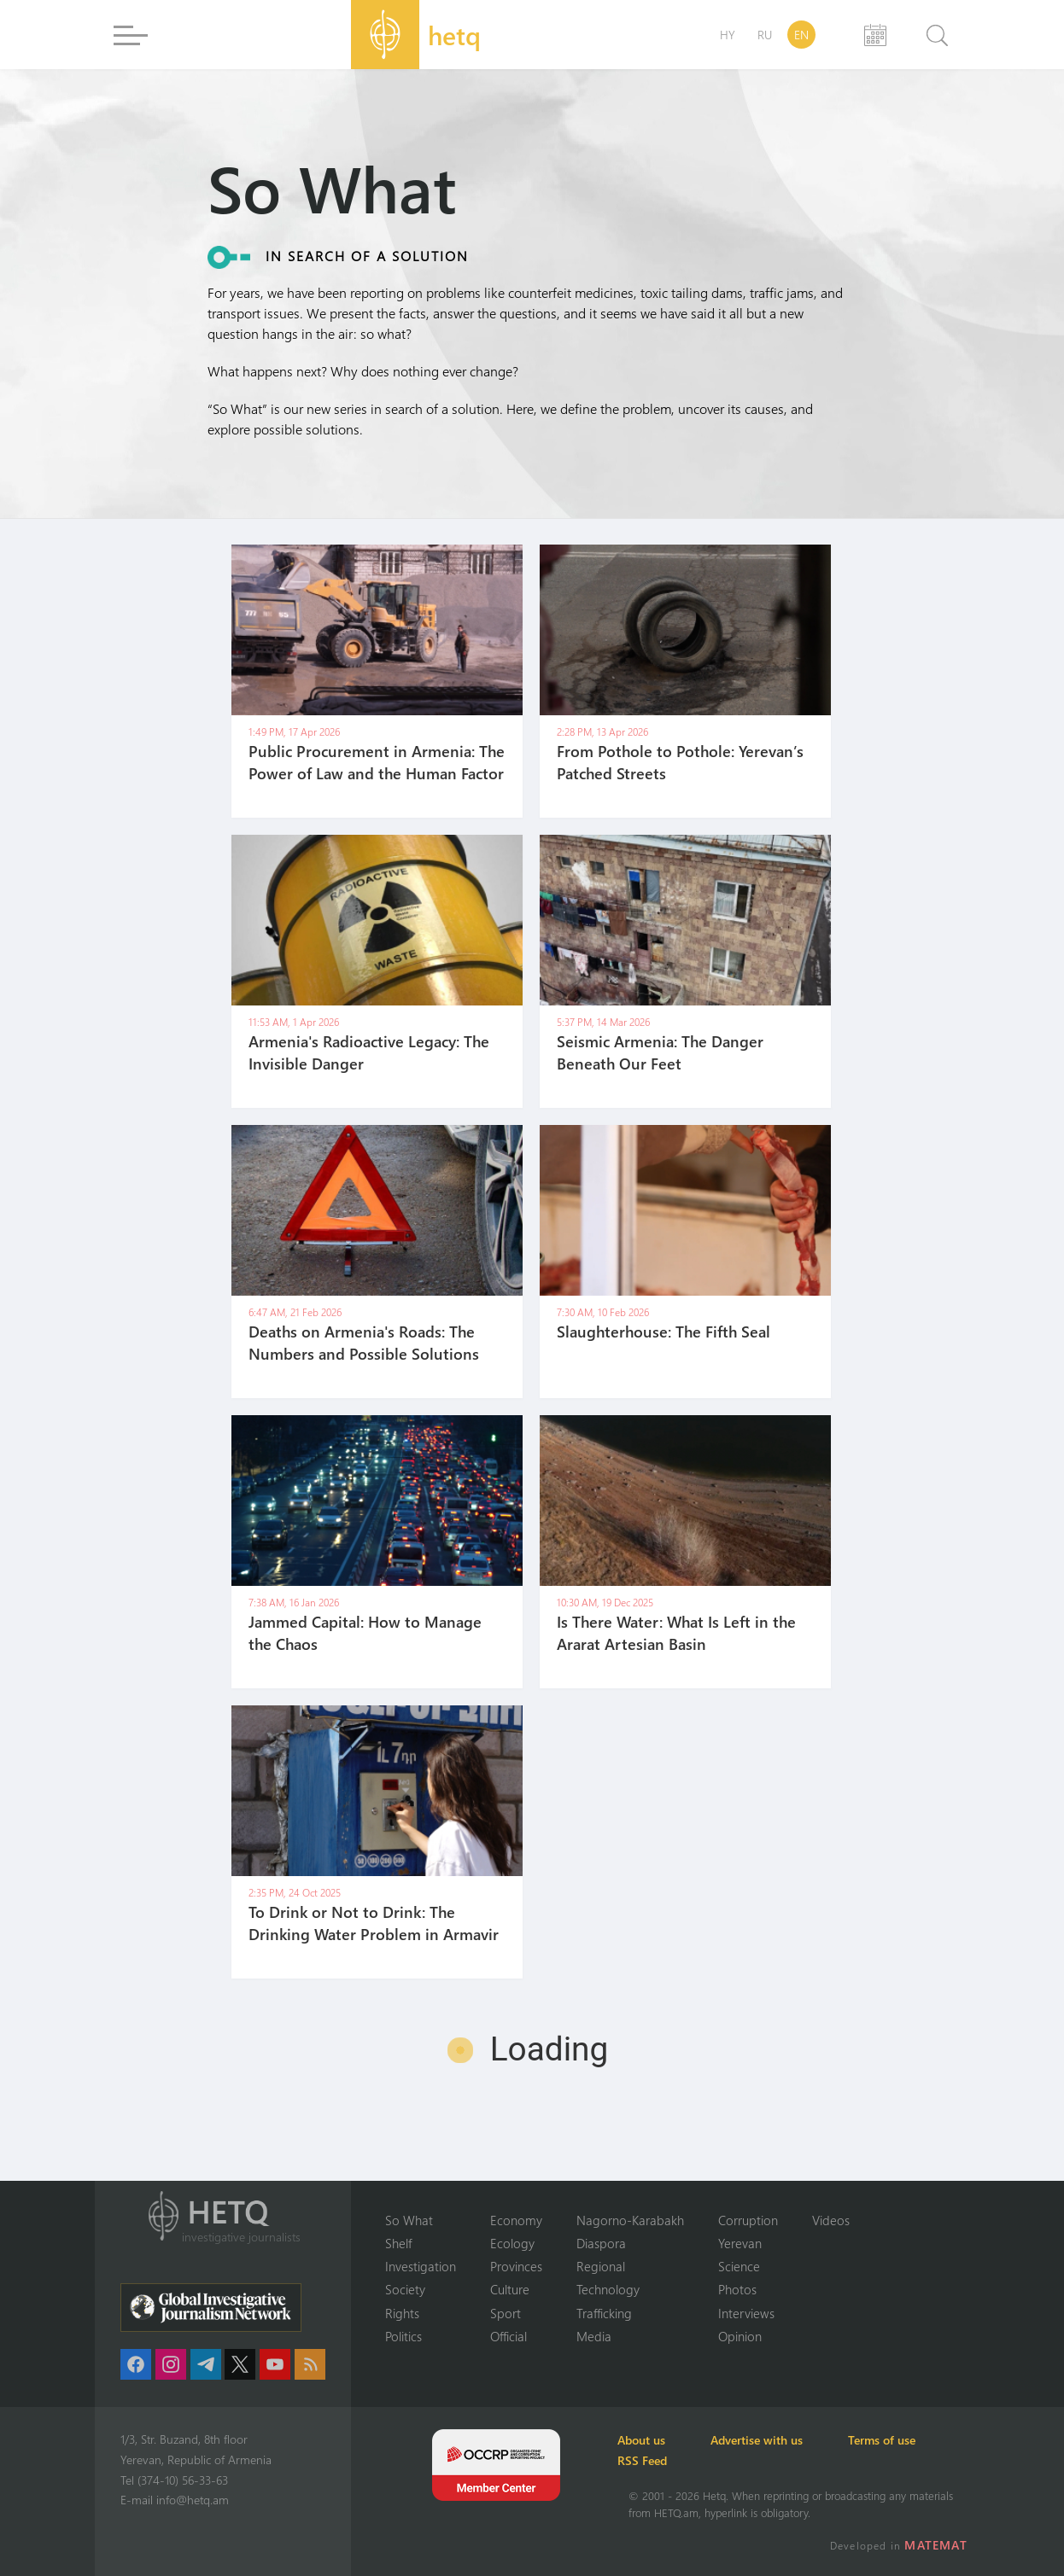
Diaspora (601, 2242)
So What (409, 2218)
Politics (403, 2336)
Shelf (398, 2242)
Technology (608, 2289)
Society (405, 2289)
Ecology (512, 2242)
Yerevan (740, 2242)
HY (727, 34)
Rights (402, 2312)
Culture (509, 2289)
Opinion (740, 2336)
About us (652, 2440)
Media (593, 2336)
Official (508, 2336)
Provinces (516, 2265)
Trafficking (604, 2312)
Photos (737, 2289)
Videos (831, 2218)
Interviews (746, 2312)
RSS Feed (653, 2460)
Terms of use (911, 2440)
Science (739, 2265)
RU (764, 34)
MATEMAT (938, 2545)
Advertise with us (777, 2440)
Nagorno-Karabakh (630, 2218)
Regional (600, 2265)
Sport (505, 2312)
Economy (516, 2218)
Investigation (420, 2265)
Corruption (748, 2218)
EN (801, 34)
